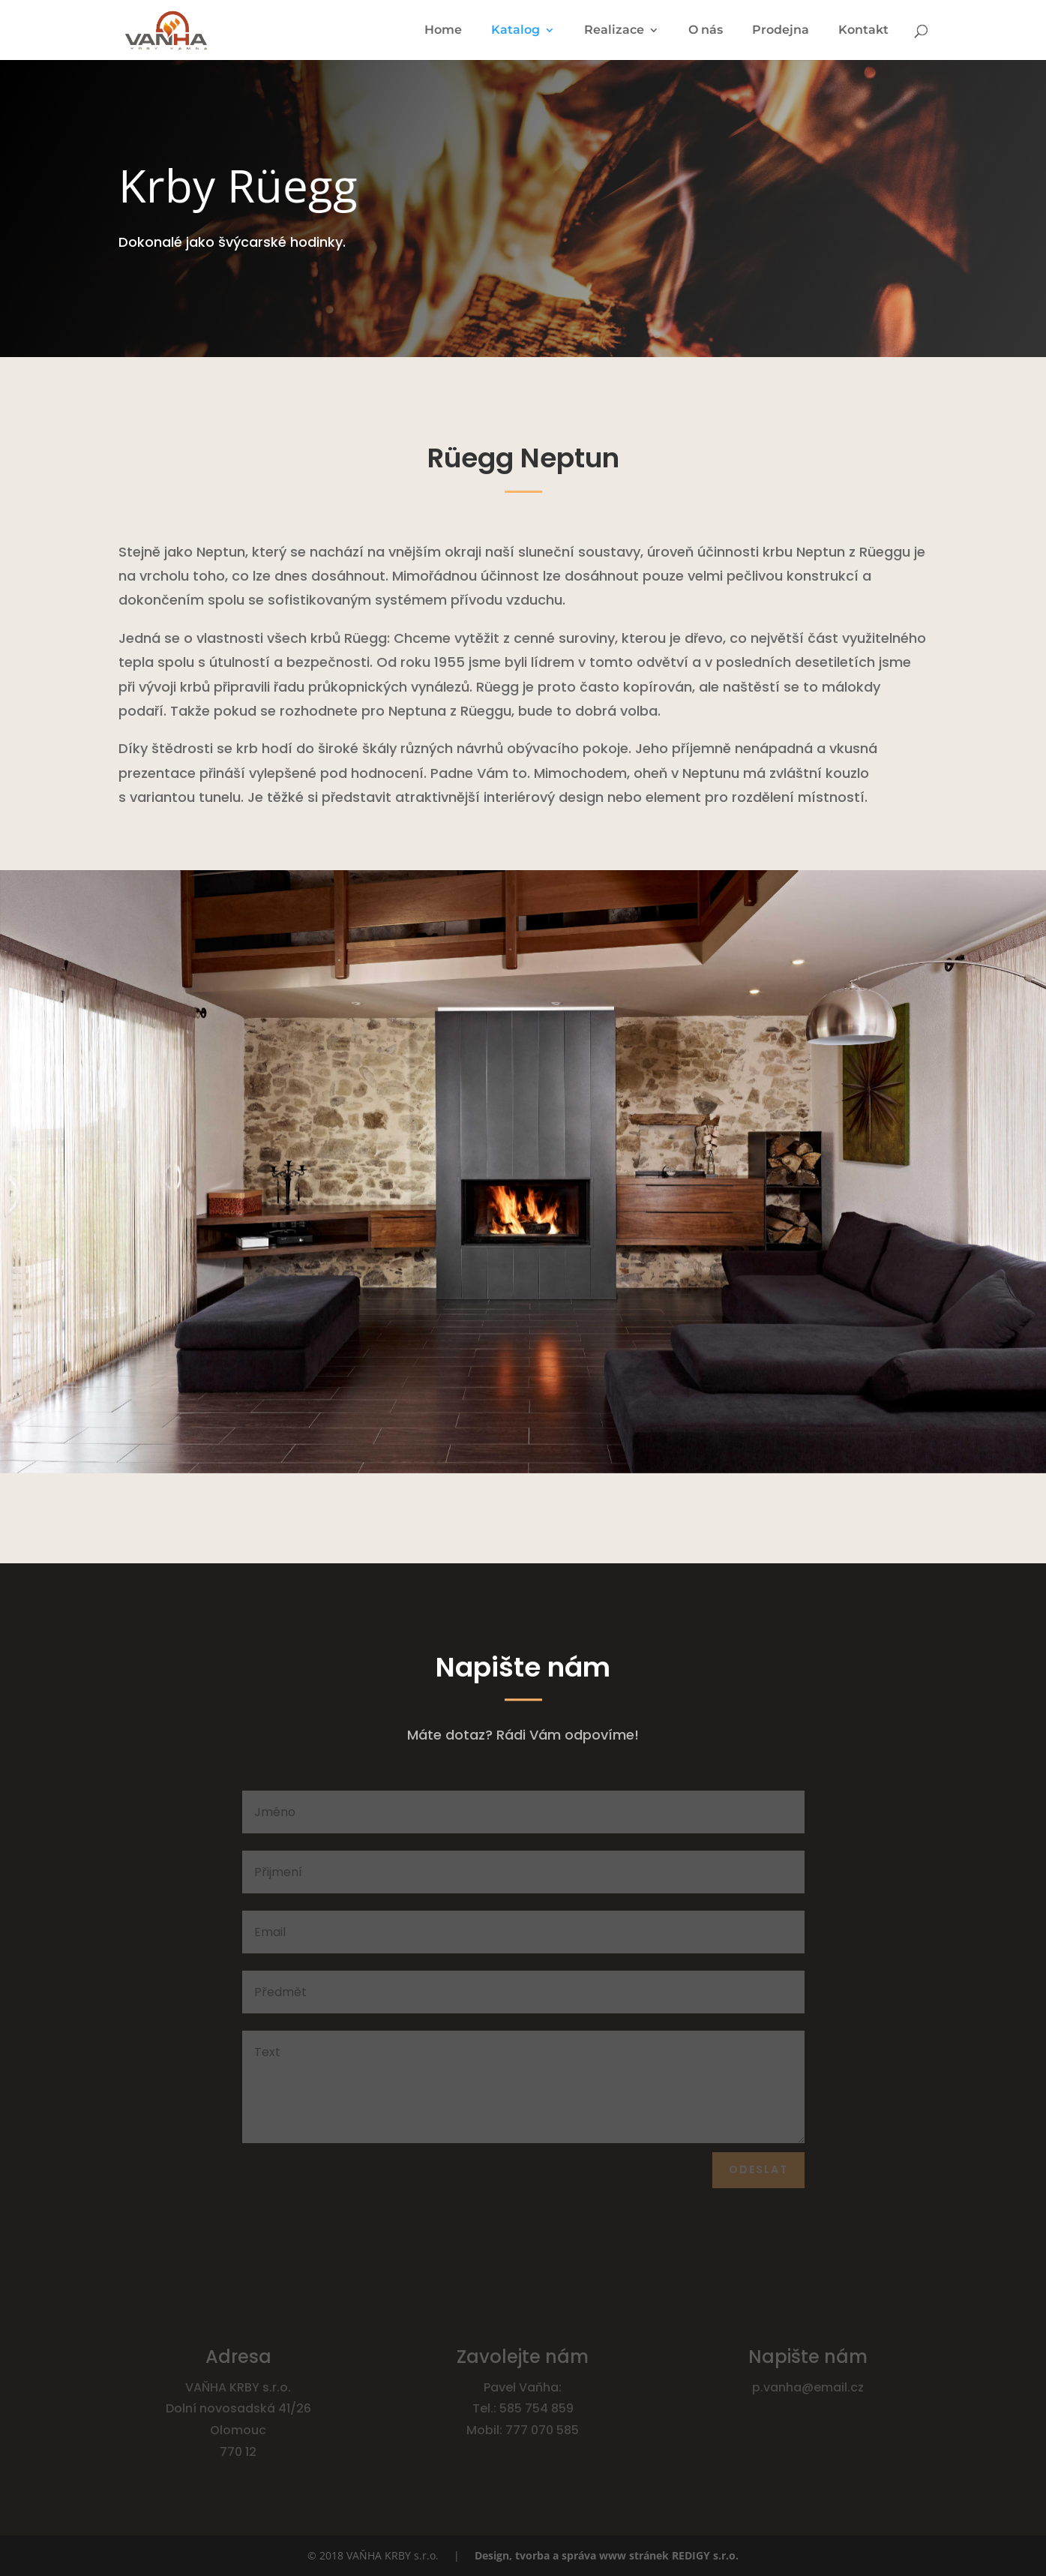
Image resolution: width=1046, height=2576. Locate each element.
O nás (705, 31)
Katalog (515, 31)
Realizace (614, 31)
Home (443, 31)
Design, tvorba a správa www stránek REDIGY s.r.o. (607, 2555)
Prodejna (780, 31)
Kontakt (863, 31)
